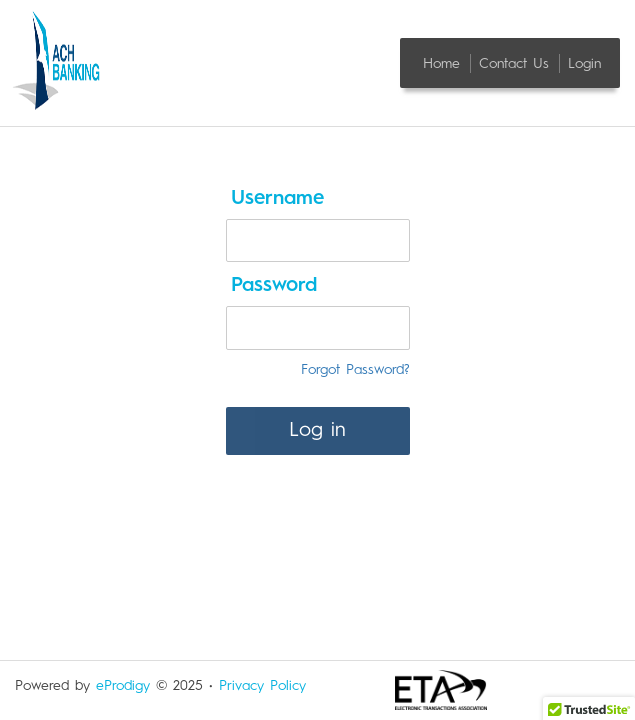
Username (277, 199)
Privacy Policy (262, 686)
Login (584, 63)
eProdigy (123, 686)
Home (444, 63)
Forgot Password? (355, 370)
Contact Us (517, 63)
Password (274, 286)
